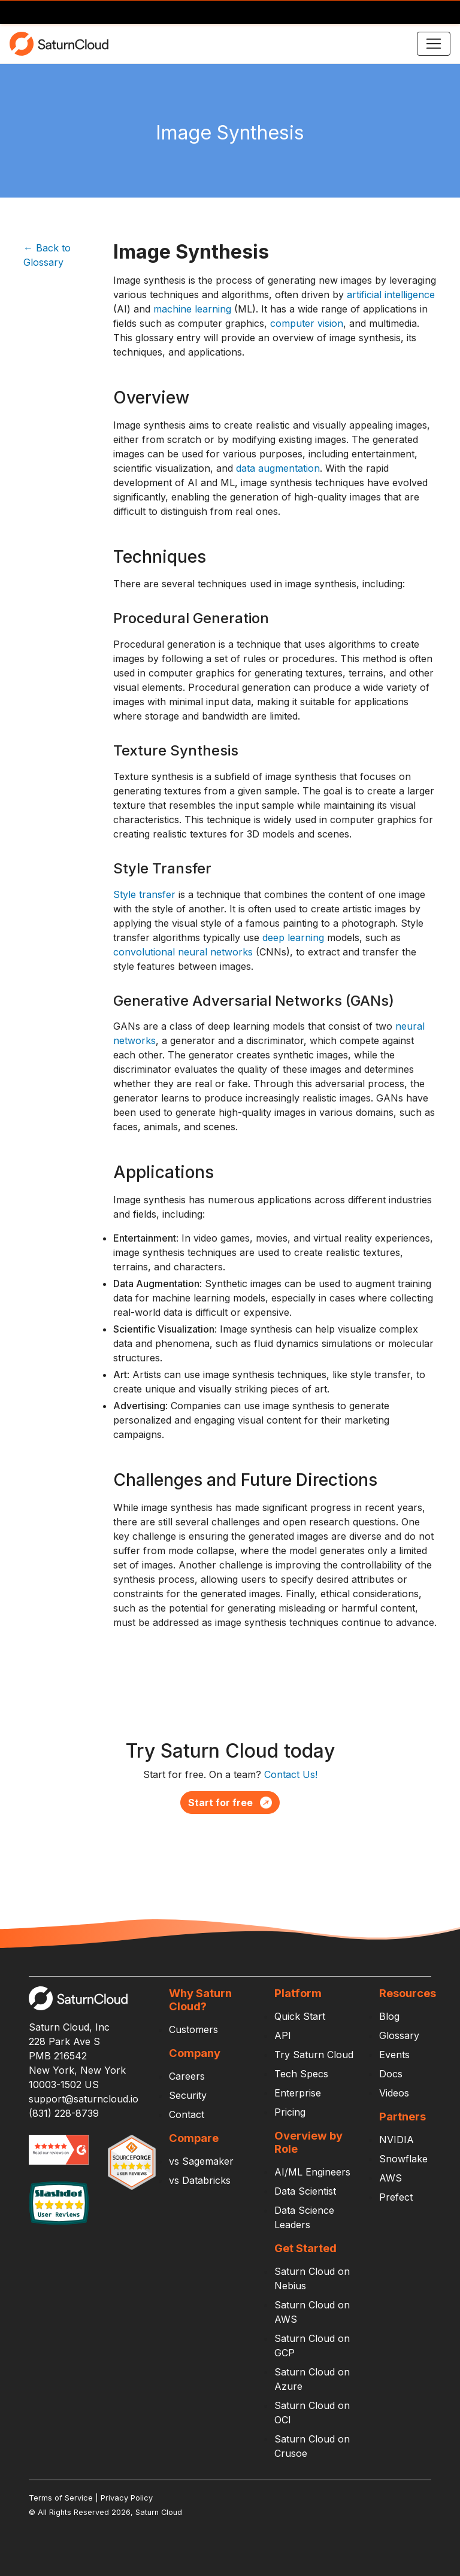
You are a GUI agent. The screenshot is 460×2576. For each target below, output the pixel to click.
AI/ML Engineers (312, 2172)
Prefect (396, 2197)
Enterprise (297, 2093)
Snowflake (403, 2159)
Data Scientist (305, 2191)
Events (394, 2055)
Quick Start (299, 2016)
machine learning (192, 309)
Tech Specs (301, 2074)
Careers (187, 2076)
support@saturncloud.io (83, 2099)
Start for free (229, 1803)
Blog (389, 2016)
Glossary (399, 2035)
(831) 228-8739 (64, 2113)
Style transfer (144, 894)
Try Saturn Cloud (313, 2055)
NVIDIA (396, 2140)
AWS (390, 2178)
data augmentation (278, 468)
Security (188, 2095)
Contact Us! (290, 1774)
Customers (193, 2029)
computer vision (306, 323)
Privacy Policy (127, 2497)
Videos (394, 2093)
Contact (186, 2114)
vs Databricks (200, 2180)
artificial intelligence (391, 295)
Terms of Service (61, 2497)
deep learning (293, 937)
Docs (390, 2074)
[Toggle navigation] (433, 44)
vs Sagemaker (201, 2161)
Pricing (289, 2112)
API (282, 2035)
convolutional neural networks (183, 952)
